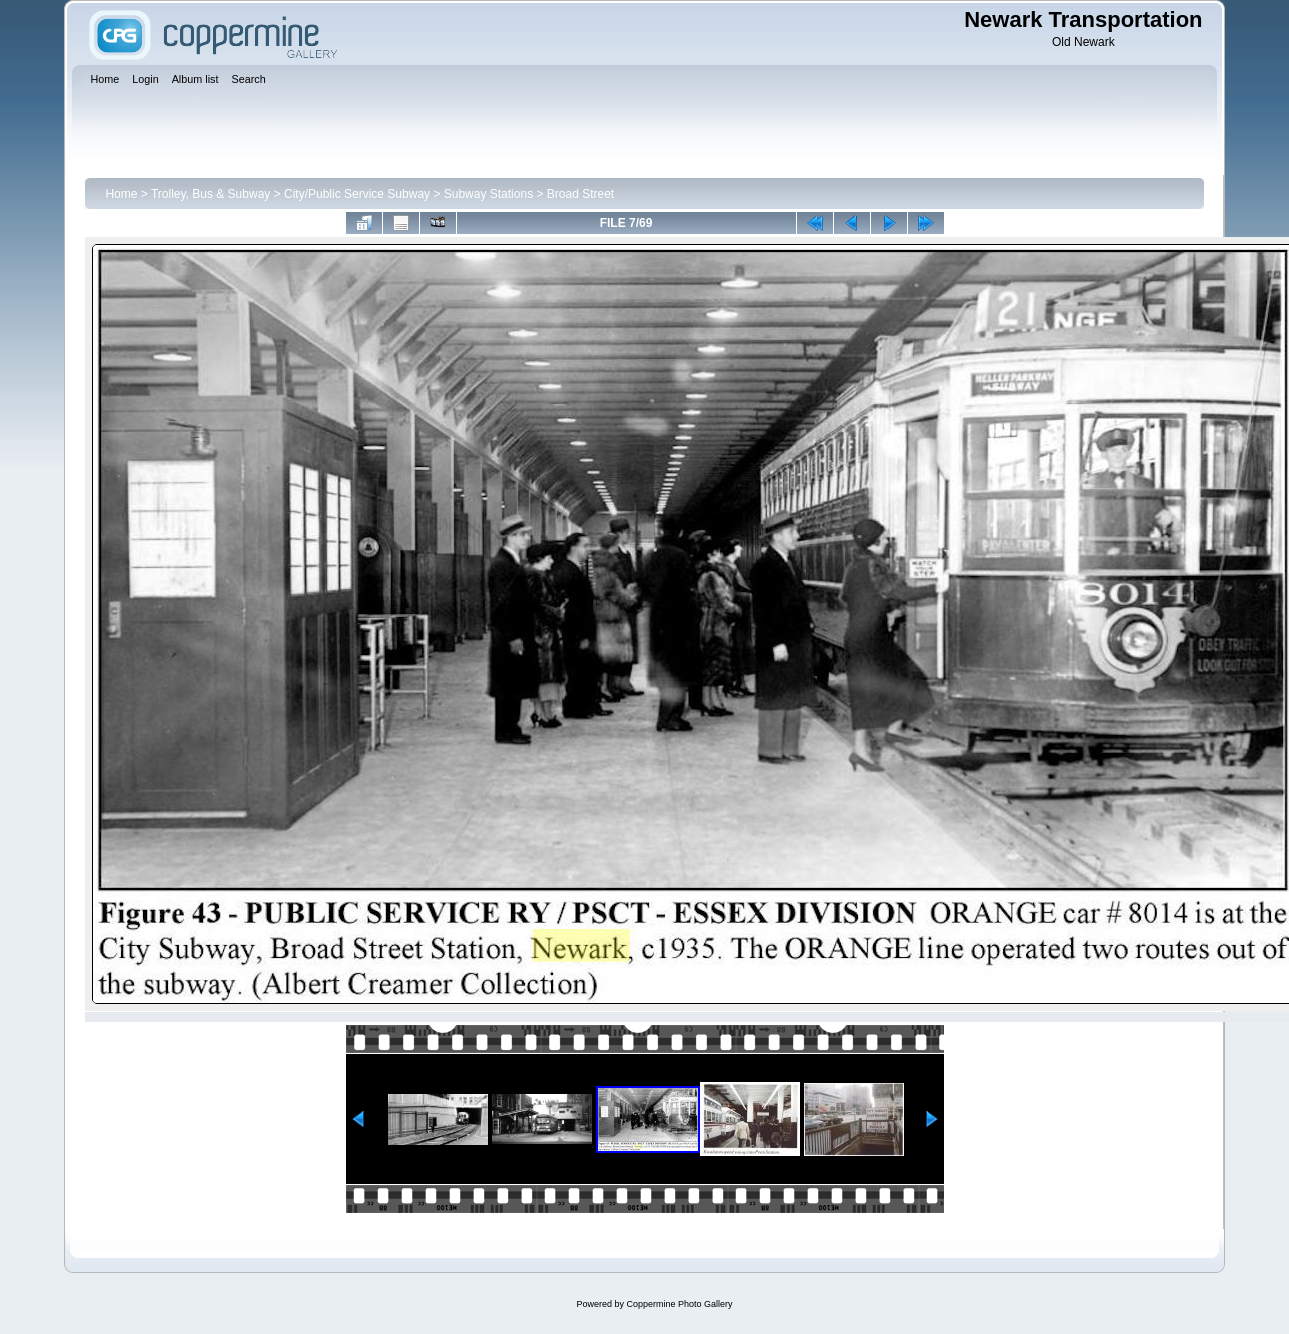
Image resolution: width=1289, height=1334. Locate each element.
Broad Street (580, 194)
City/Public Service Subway (357, 194)
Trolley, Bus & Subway (210, 194)
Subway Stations (488, 194)
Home (121, 194)
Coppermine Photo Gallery (679, 1304)
